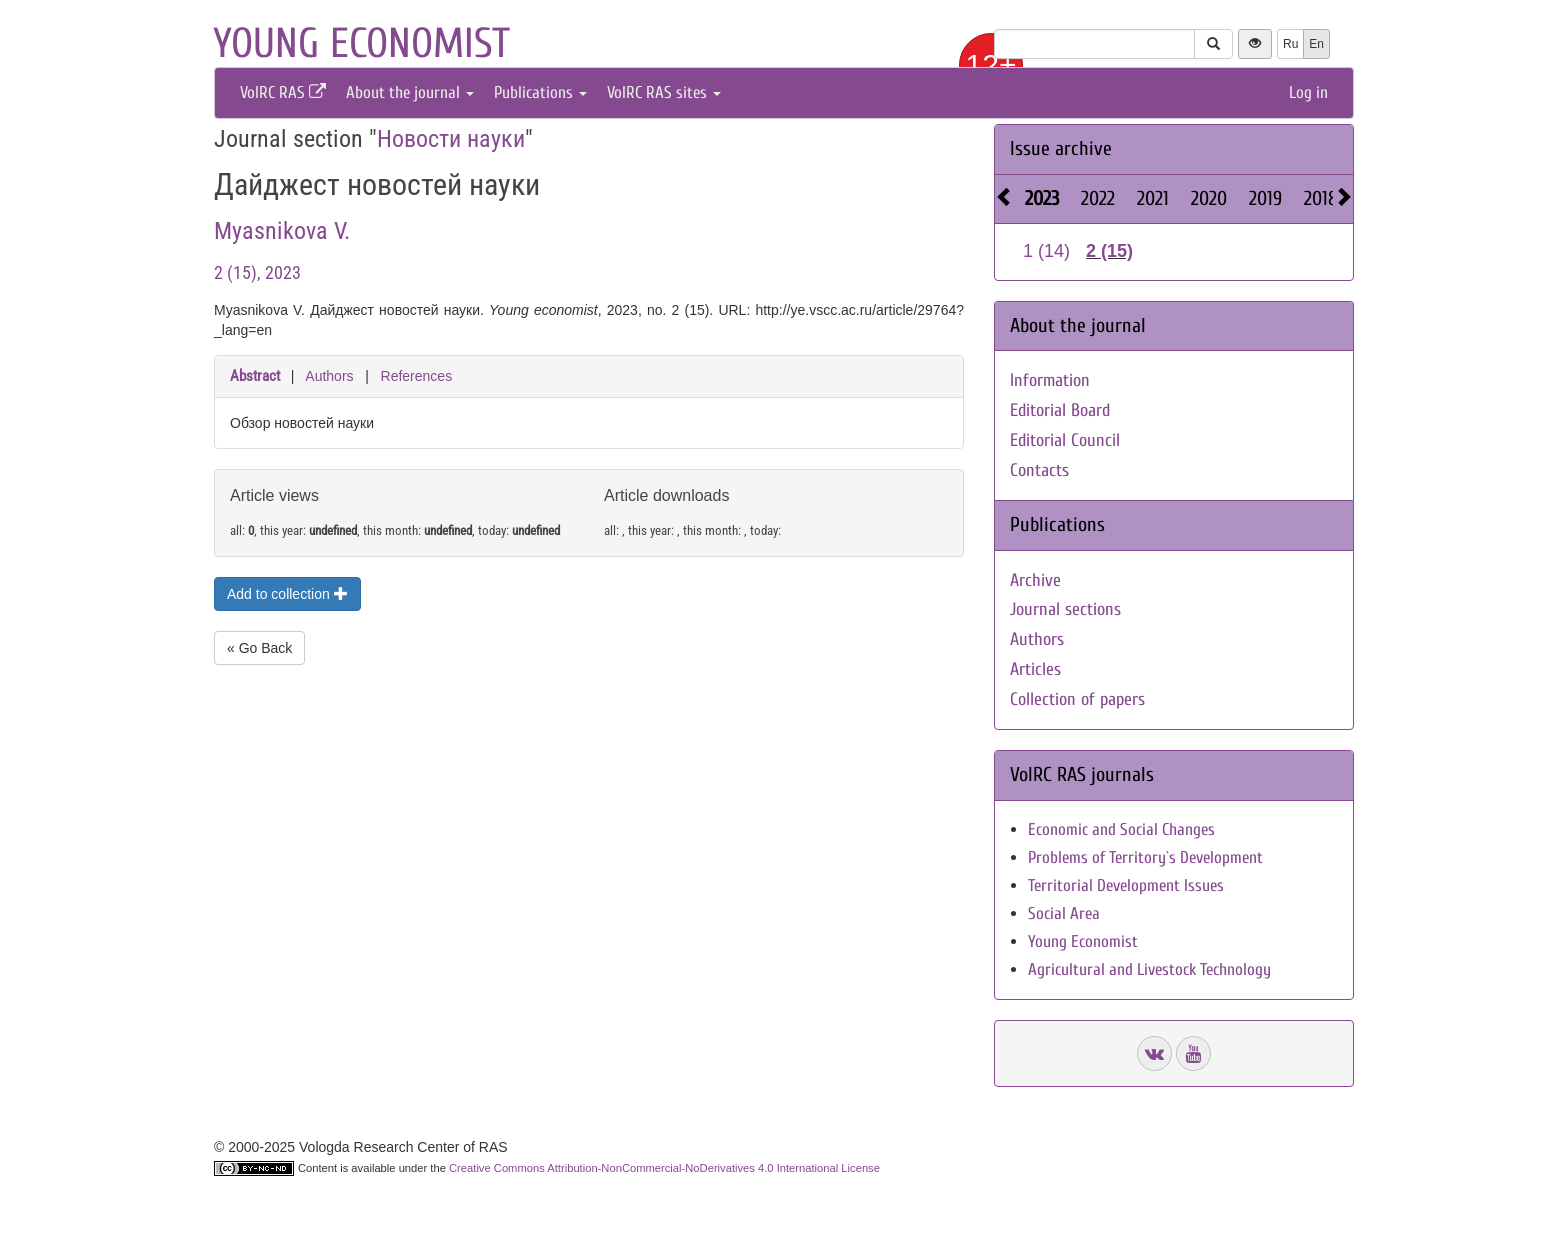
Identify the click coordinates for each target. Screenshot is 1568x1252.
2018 (1321, 198)
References (417, 376)
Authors (329, 376)
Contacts (1039, 470)
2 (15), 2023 (257, 272)
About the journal (410, 92)
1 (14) (1046, 251)
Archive (1035, 580)
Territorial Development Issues (1126, 885)
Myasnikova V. (282, 231)
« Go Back (259, 648)
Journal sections (1065, 609)
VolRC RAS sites (664, 92)
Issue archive (1061, 148)
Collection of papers (1077, 699)
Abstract (255, 376)
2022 (1098, 198)
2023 (1042, 198)
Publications (540, 92)
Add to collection (287, 594)
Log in (1308, 92)
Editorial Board (1060, 410)
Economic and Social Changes (1121, 829)
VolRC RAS (283, 92)
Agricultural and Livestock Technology (1149, 969)
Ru (1290, 44)
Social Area (1064, 913)
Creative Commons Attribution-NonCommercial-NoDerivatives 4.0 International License (664, 1168)
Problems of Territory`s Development (1145, 857)
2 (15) (1109, 251)
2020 (1209, 198)
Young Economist (1083, 941)
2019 (1265, 198)
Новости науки (451, 139)
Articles (1035, 669)
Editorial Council (1065, 440)
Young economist (361, 43)
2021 (1153, 198)
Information (1050, 380)
